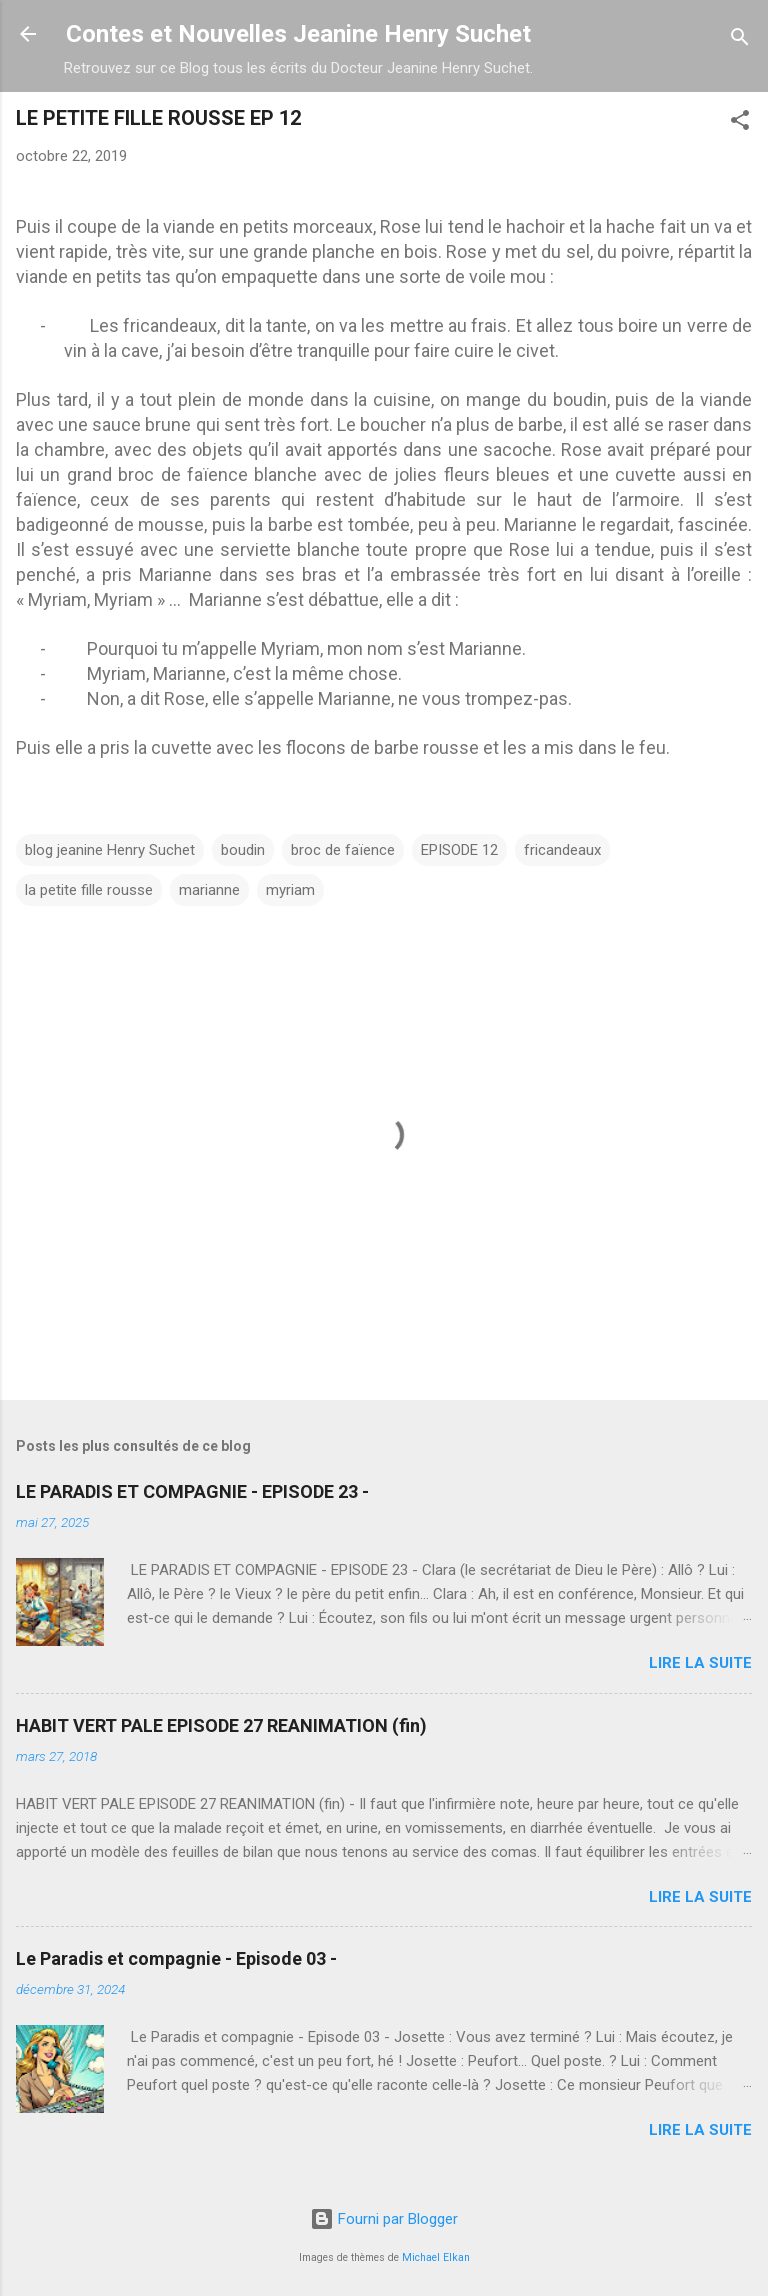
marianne (209, 890)
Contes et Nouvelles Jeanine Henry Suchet (298, 34)
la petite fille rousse (89, 890)
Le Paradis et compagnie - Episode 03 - (176, 1958)
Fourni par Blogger (384, 2219)
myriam (290, 890)
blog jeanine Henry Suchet (110, 850)
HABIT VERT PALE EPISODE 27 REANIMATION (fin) (221, 1725)
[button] (740, 123)
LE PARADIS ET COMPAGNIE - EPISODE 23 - (192, 1491)
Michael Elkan (436, 2257)
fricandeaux (562, 850)
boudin (243, 850)
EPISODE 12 (459, 850)
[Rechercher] (740, 40)
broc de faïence (343, 850)
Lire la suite (700, 1663)
